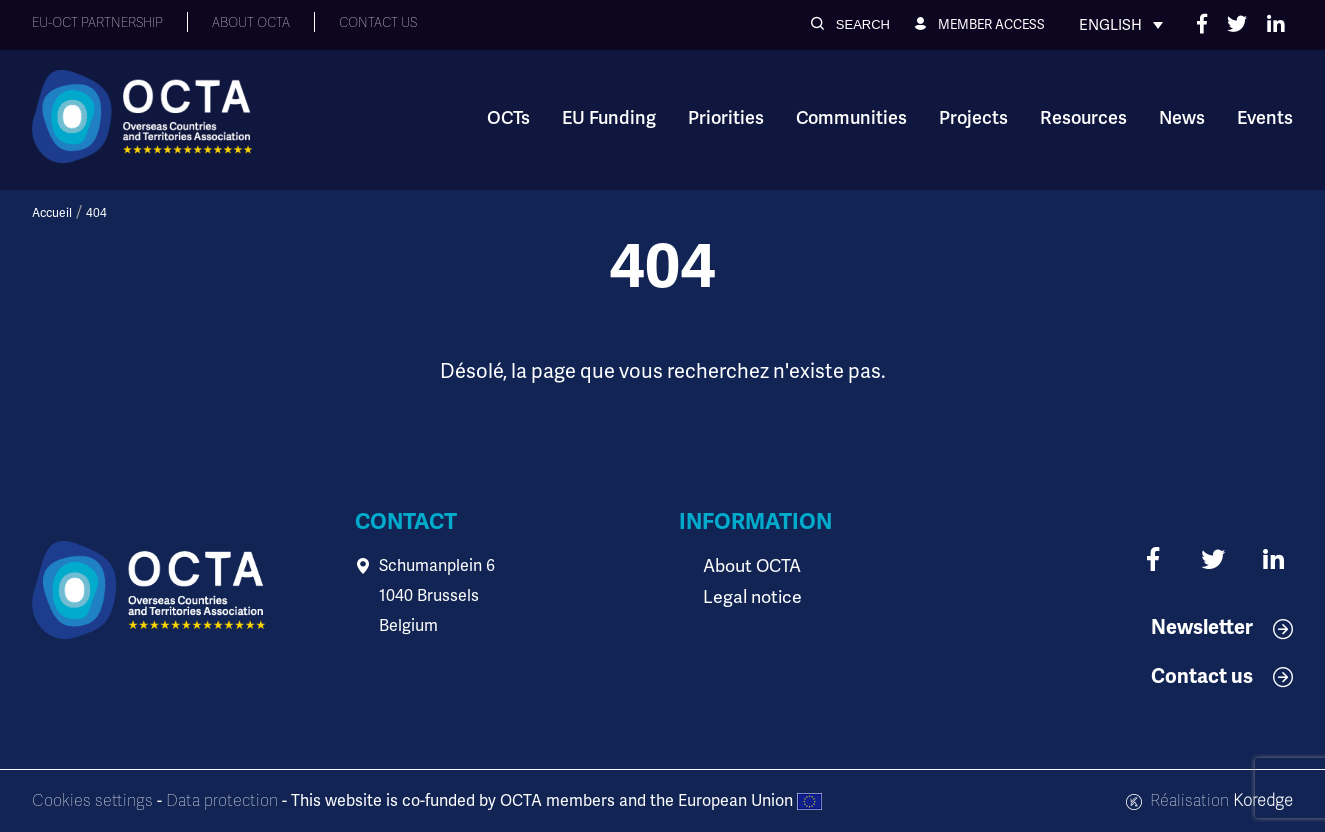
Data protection (222, 801)
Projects (973, 118)
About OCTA (748, 565)
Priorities (726, 118)
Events (1265, 118)
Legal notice (748, 595)
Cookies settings (92, 801)
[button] (850, 24)
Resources (1083, 118)
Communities (851, 118)
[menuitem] (1121, 25)
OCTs (508, 118)
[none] (1121, 25)
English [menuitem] (1110, 25)
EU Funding (609, 118)
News (1182, 118)
